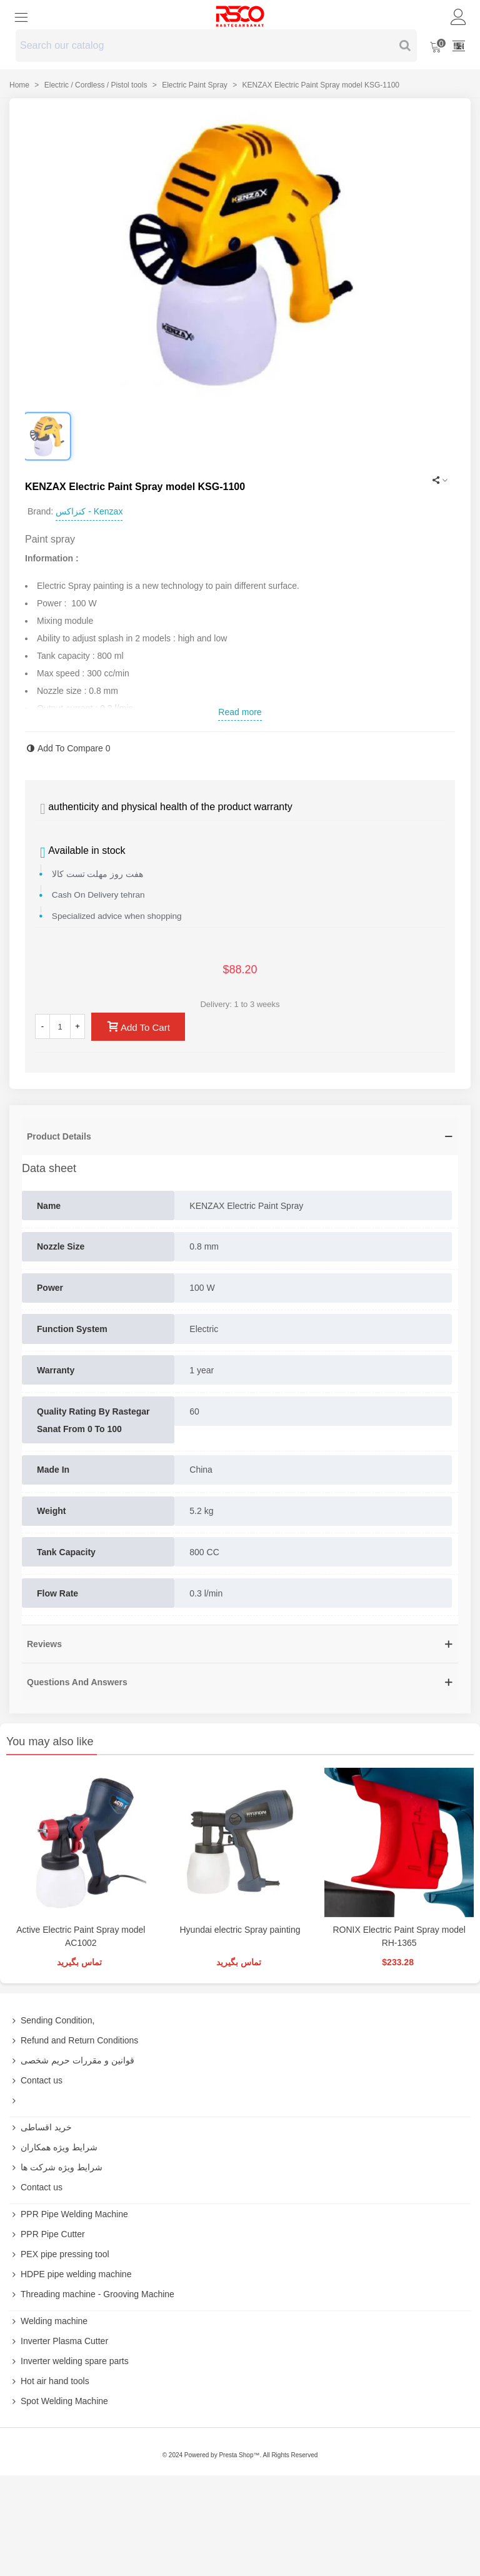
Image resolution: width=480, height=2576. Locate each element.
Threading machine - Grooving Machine (91, 2294)
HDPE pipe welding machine (70, 2274)
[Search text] (206, 45)
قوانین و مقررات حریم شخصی (71, 2060)
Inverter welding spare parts (69, 2361)
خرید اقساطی (40, 2127)
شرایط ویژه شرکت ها (55, 2167)
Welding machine (48, 2321)
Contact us (35, 2080)
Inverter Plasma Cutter (58, 2341)
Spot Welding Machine (58, 2401)
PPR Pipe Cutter (47, 2234)
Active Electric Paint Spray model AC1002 (80, 1936)
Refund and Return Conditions (73, 2040)
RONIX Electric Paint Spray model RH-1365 (398, 1936)
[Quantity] (60, 1026)
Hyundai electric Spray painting (239, 1930)
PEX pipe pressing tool (59, 2254)
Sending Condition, (51, 2020)
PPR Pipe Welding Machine (68, 2214)
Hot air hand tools (49, 2381)
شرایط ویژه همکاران (53, 2147)
